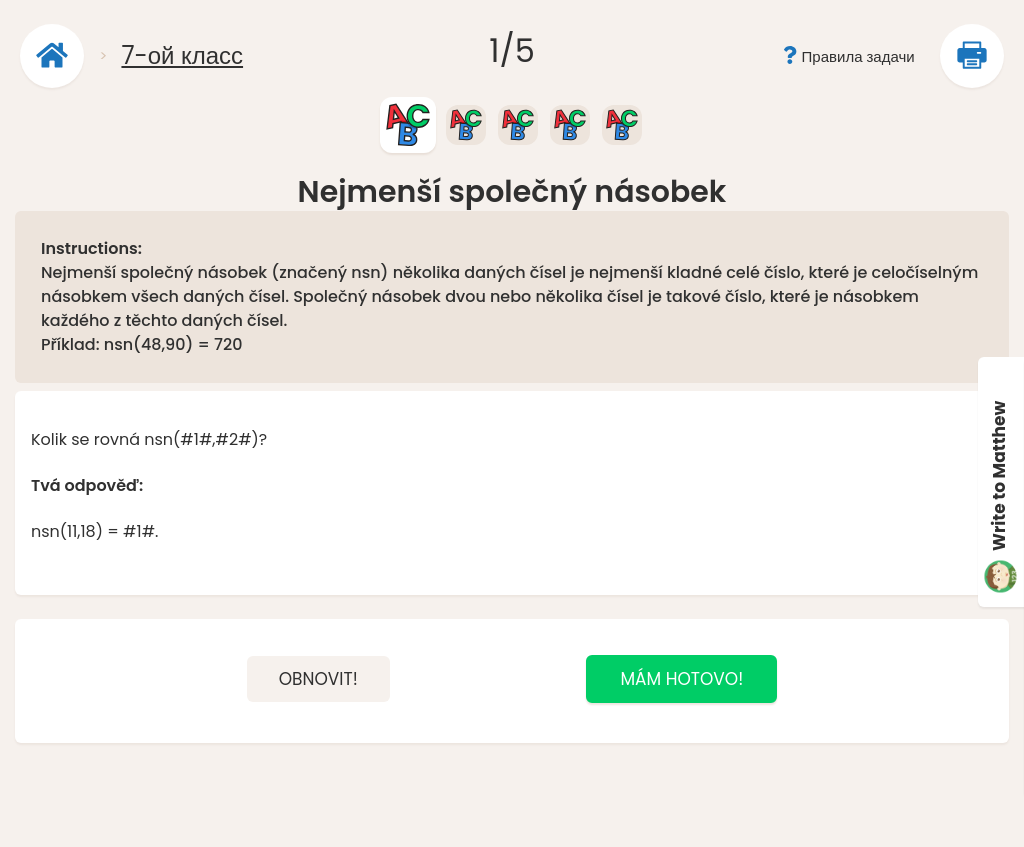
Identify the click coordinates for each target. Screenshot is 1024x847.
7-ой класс (182, 55)
